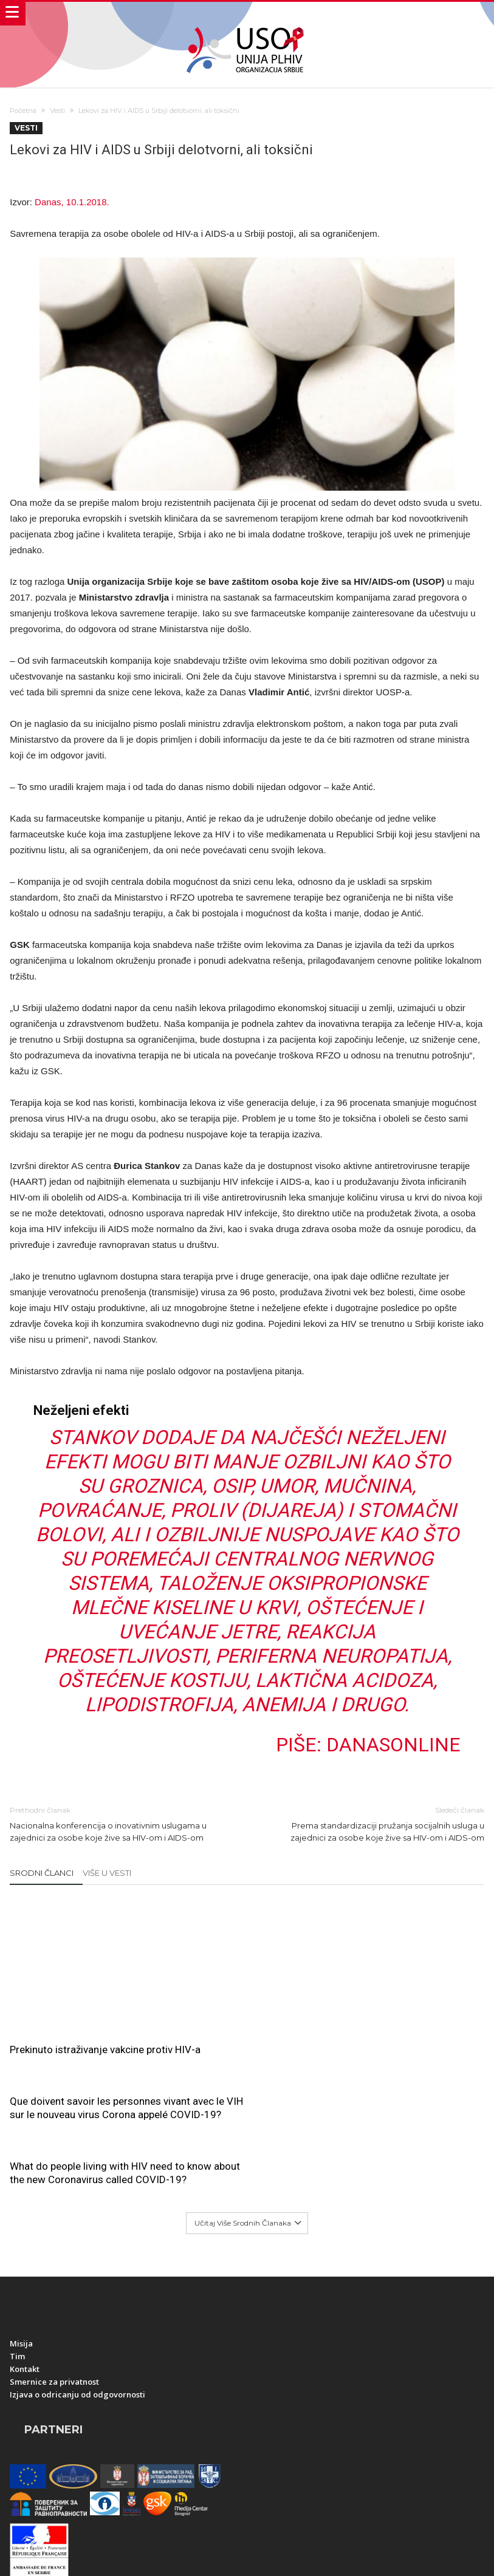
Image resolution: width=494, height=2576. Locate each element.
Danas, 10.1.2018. (72, 202)
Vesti (57, 110)
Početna (23, 110)
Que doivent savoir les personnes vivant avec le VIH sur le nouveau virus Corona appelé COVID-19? (245, 1934)
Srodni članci (42, 1871)
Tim (17, 2207)
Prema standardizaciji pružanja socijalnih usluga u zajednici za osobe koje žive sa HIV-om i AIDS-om (375, 1821)
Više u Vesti (107, 1871)
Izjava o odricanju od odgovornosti (77, 2245)
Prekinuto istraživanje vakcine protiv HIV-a (77, 2024)
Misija (21, 2194)
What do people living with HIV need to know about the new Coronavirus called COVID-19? (403, 1927)
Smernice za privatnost (54, 2232)
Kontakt (24, 2220)
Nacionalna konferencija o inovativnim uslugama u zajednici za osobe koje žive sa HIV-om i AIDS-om (119, 1821)
